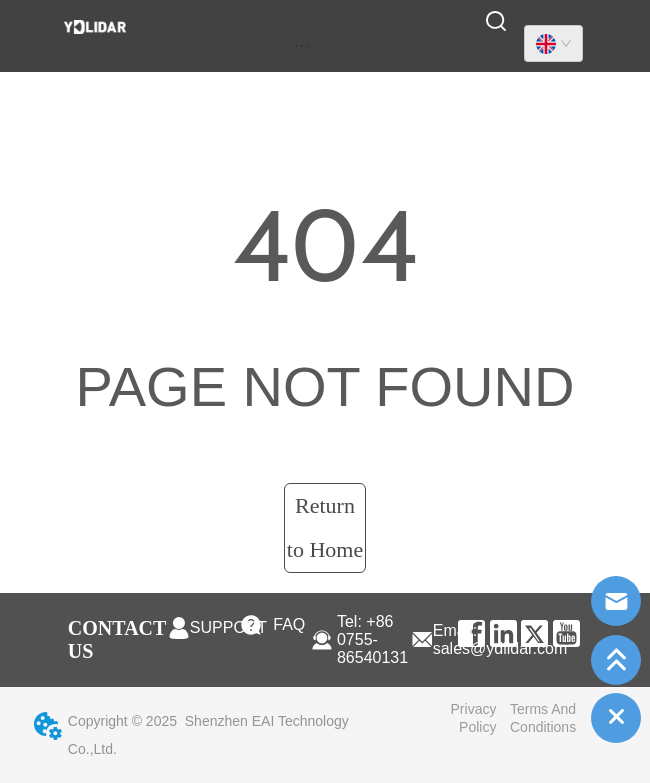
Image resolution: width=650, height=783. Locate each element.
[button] (301, 45)
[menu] (302, 45)
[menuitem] (302, 45)
